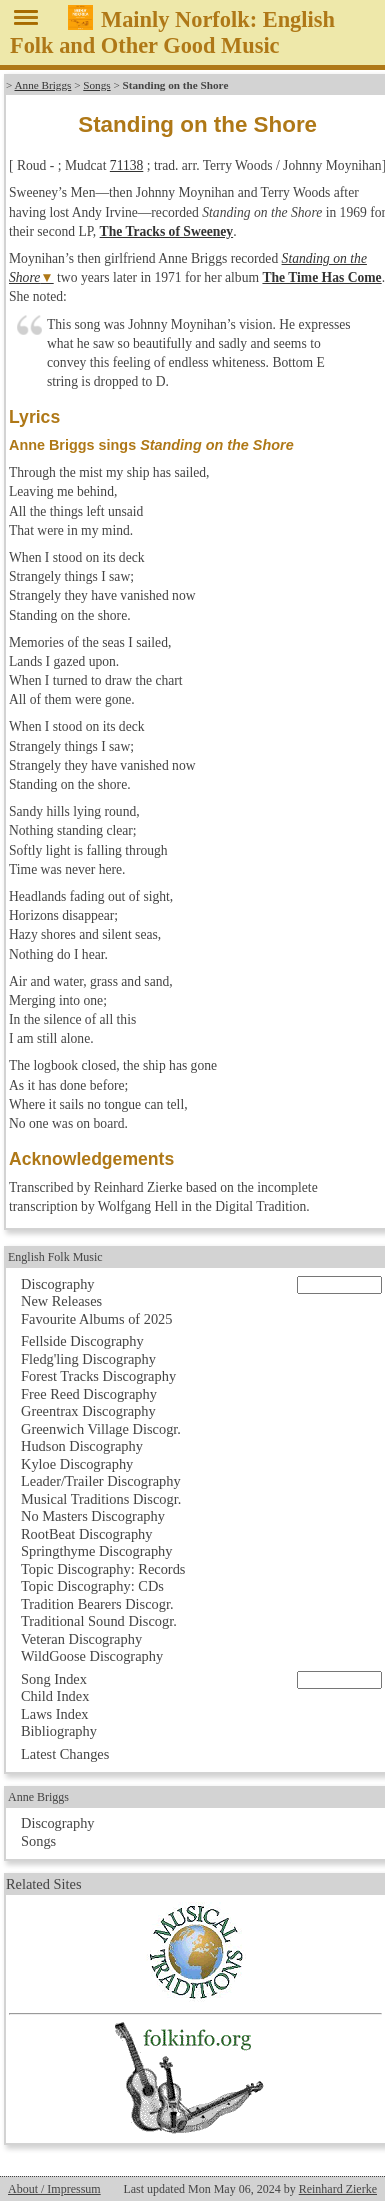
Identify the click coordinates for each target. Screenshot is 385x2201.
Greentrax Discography (88, 1411)
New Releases (61, 1301)
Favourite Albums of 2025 (97, 1319)
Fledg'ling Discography (88, 1359)
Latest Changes (65, 1754)
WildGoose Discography (92, 1656)
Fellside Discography (82, 1341)
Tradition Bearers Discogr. (97, 1604)
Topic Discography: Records (103, 1569)
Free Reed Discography (89, 1394)
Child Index (55, 1696)
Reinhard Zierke (338, 2189)
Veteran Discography (81, 1639)
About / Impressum (54, 2189)
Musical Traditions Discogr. (101, 1499)
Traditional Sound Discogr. (99, 1621)
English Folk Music (55, 1257)
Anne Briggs (43, 85)
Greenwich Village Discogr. (101, 1429)
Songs (96, 85)
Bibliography (59, 1731)
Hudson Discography (82, 1446)
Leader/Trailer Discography (101, 1481)
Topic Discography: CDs (92, 1586)
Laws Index (55, 1714)
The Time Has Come (321, 277)
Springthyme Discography (96, 1551)
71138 (126, 165)
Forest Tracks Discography (98, 1376)
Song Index (54, 1679)
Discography (58, 1284)
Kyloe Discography (77, 1464)
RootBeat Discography (87, 1534)
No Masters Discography (93, 1516)
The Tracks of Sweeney (167, 231)
